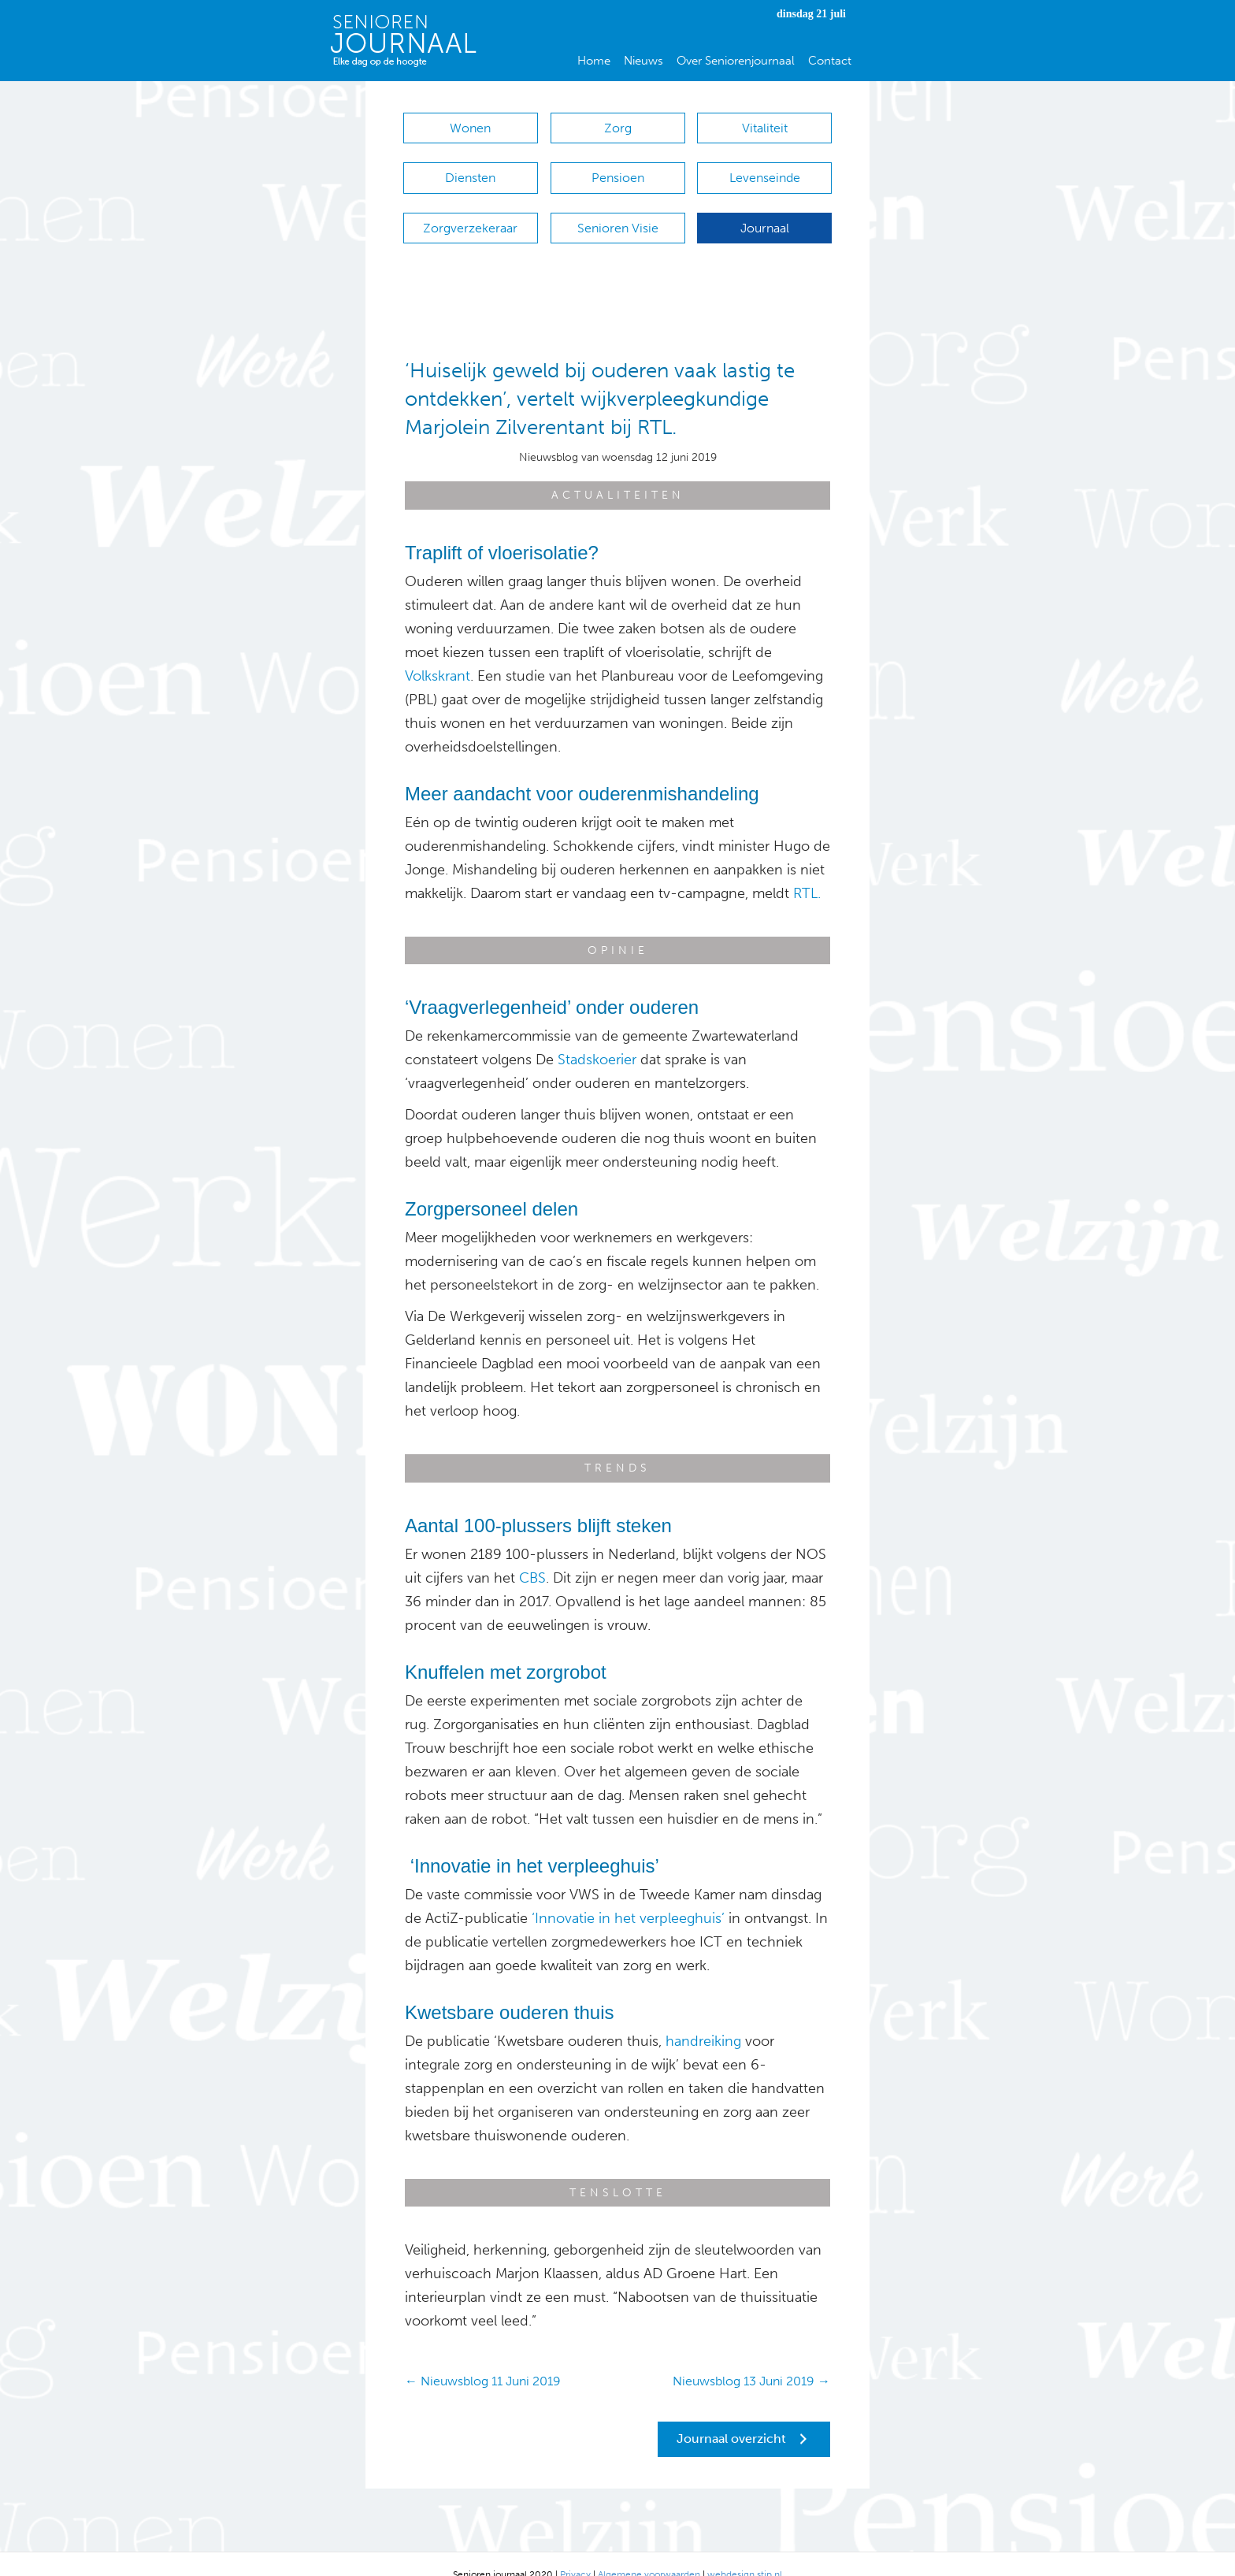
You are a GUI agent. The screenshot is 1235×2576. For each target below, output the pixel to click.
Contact (829, 61)
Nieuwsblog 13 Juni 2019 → (751, 2359)
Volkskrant (437, 654)
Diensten (470, 170)
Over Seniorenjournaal (736, 61)
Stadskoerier (597, 1037)
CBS (532, 1556)
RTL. (807, 871)
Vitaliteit (765, 128)
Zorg (618, 128)
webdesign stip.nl (744, 2553)
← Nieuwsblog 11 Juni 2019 (483, 2359)
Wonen (470, 128)
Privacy (575, 2553)
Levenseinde (764, 170)
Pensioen (618, 170)
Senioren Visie (617, 213)
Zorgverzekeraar (470, 213)
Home (593, 61)
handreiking (703, 2019)
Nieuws (643, 61)
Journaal (764, 213)
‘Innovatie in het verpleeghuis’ (628, 1896)
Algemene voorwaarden (649, 2553)
